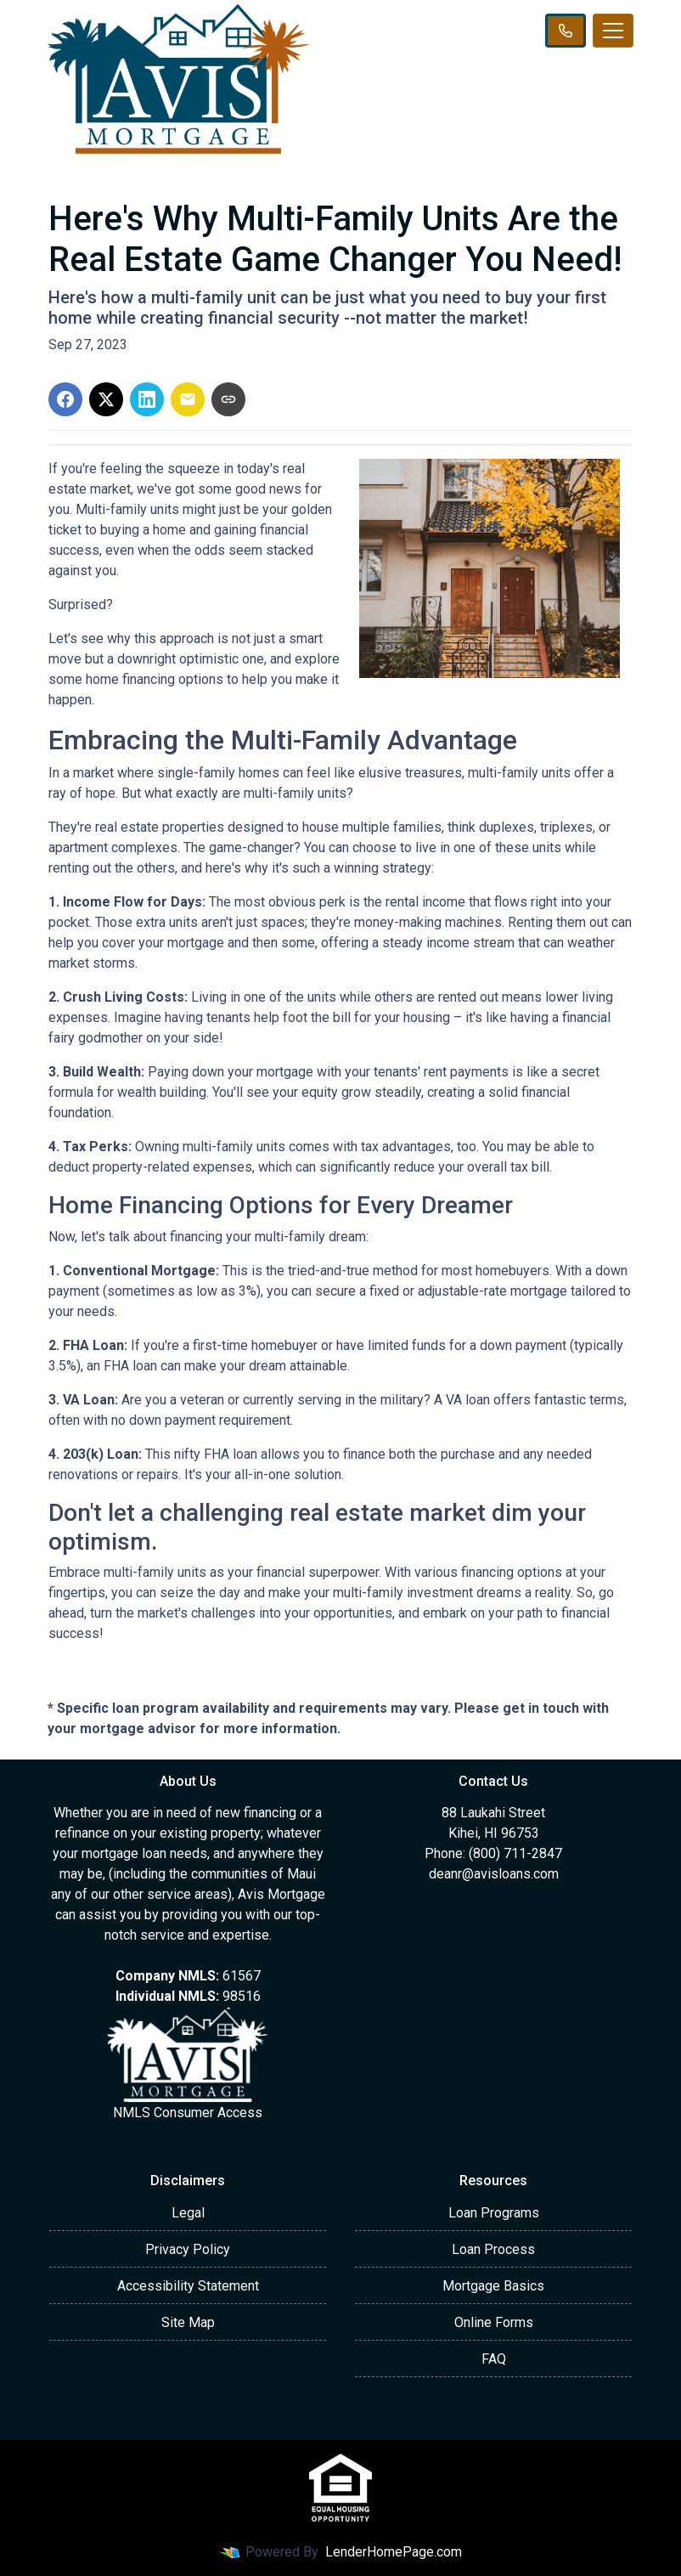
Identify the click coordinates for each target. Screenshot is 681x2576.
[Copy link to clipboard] (228, 399)
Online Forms (493, 2322)
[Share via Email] (188, 399)
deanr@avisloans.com (494, 1874)
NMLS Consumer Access (187, 2112)
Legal (188, 2213)
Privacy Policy (187, 2249)
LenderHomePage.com (393, 2552)
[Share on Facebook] (65, 399)
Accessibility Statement (188, 2286)
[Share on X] (106, 399)
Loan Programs (493, 2213)
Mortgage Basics (493, 2286)
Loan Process (493, 2249)
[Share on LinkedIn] (147, 399)
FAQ (493, 2359)
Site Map (188, 2322)
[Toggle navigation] (613, 31)
